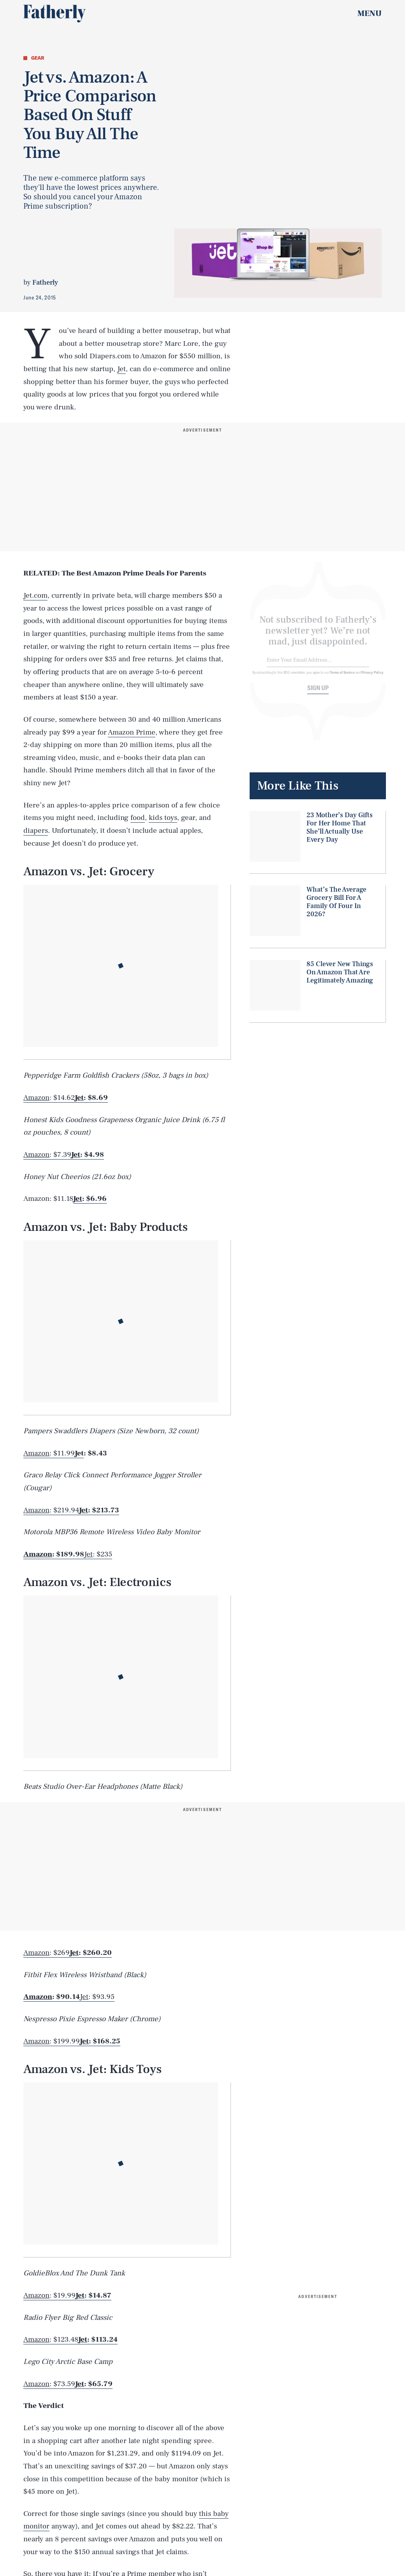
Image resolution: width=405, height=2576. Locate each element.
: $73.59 (49, 2384)
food (137, 817)
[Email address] (318, 665)
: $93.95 (97, 1997)
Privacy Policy (372, 677)
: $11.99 (49, 1453)
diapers (35, 830)
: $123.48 (50, 2339)
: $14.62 (49, 1098)
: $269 (46, 1953)
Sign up (318, 693)
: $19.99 (49, 2295)
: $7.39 (47, 1155)
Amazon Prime (131, 732)
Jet (121, 369)
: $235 (98, 1554)
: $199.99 (51, 2041)
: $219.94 (51, 1510)
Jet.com (35, 595)
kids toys (163, 817)
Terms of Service (342, 677)
